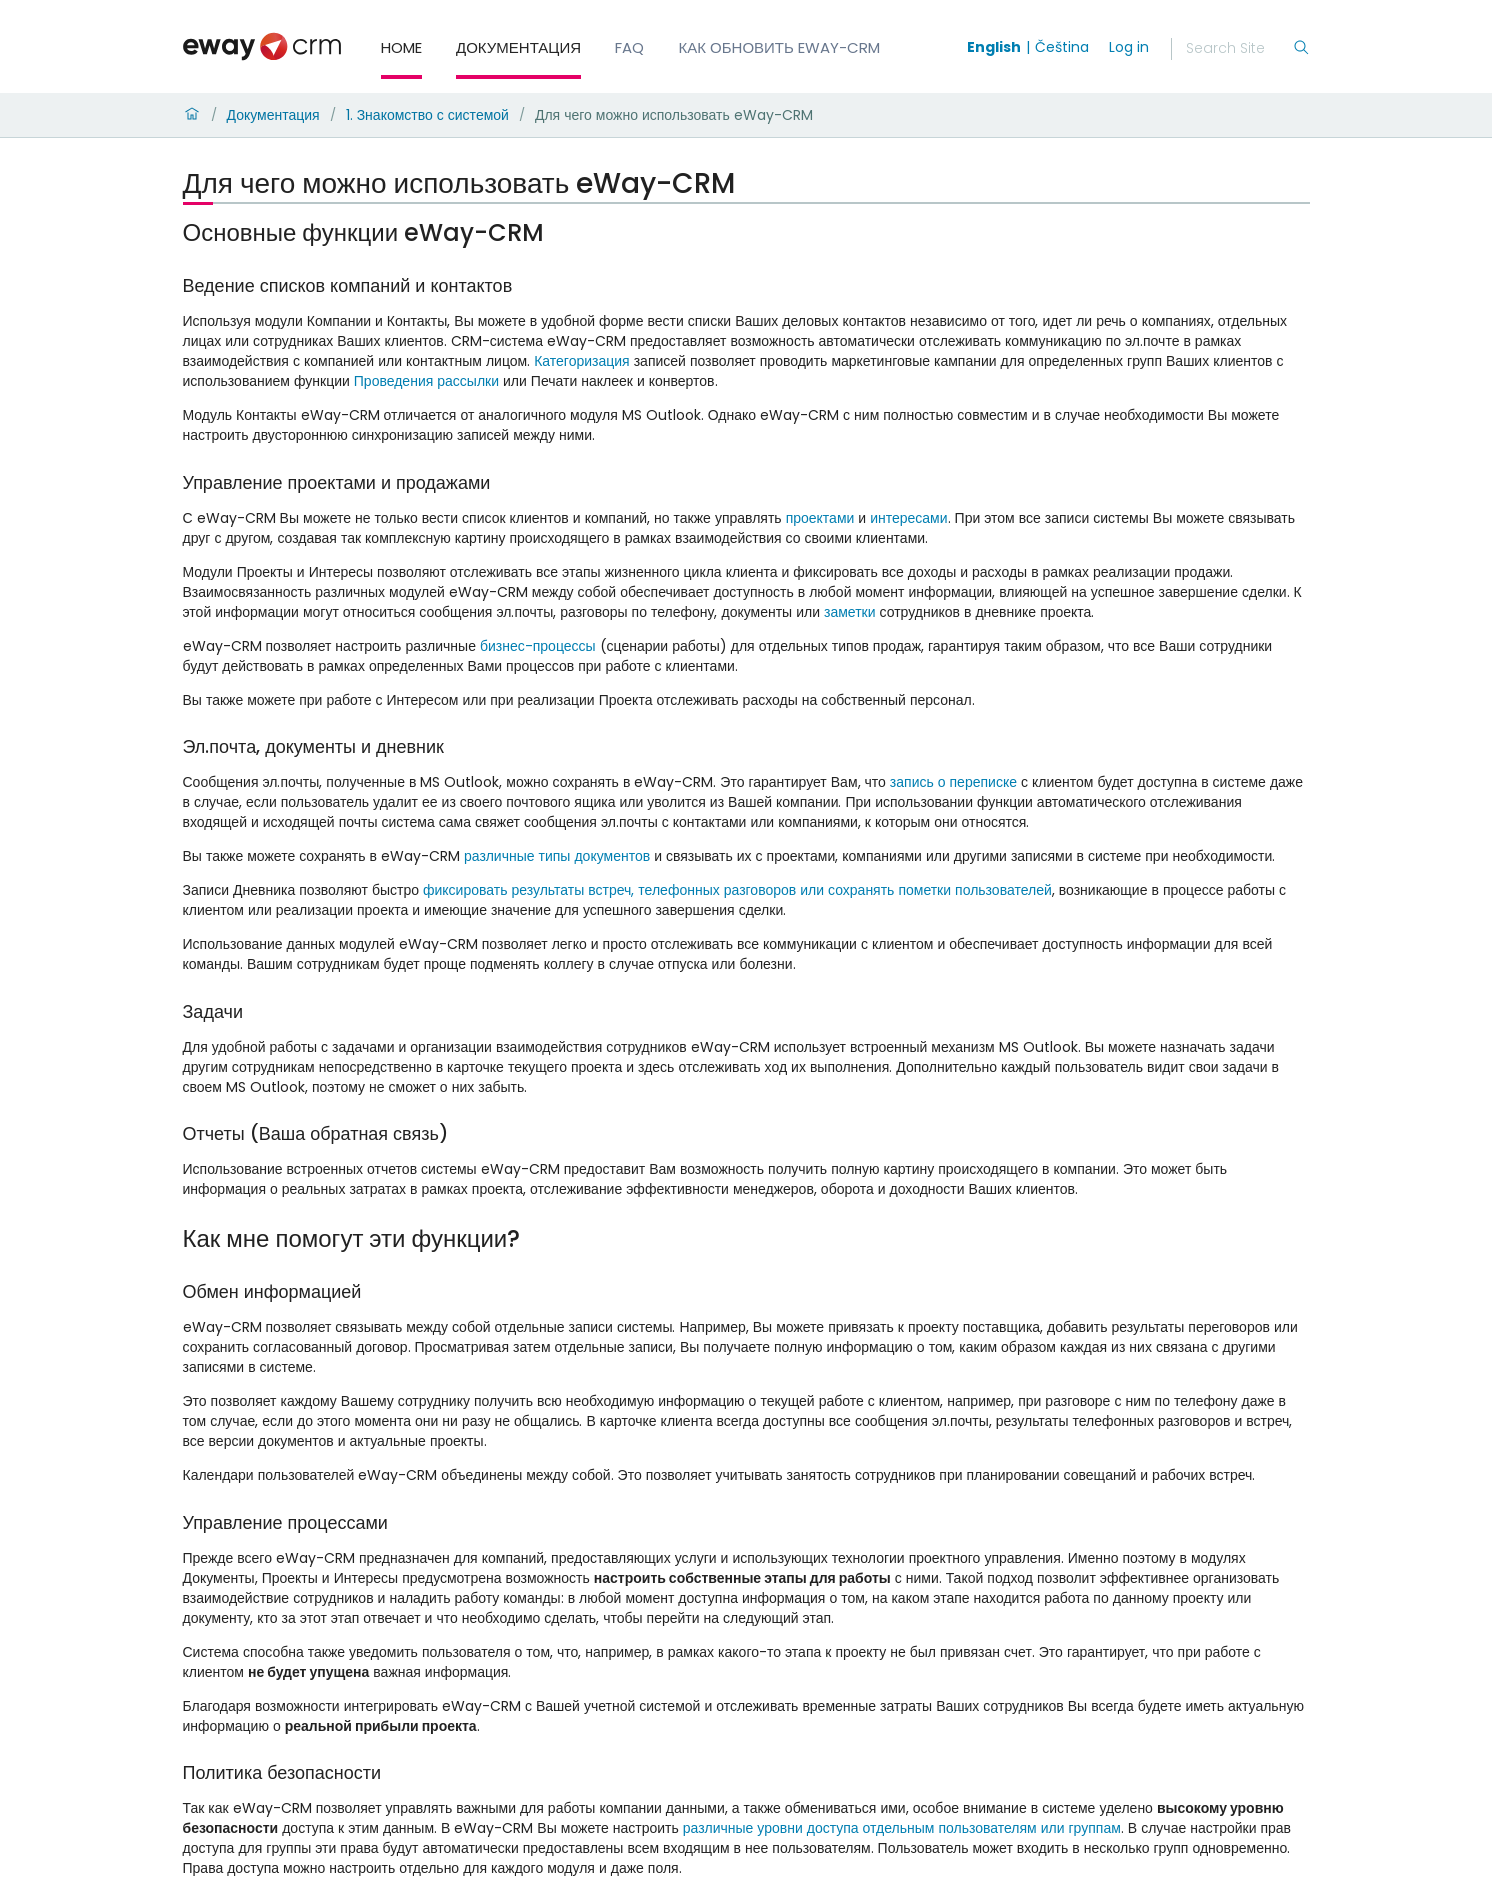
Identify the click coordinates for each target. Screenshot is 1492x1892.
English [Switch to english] (994, 47)
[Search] (1239, 49)
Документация (518, 47)
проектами (820, 518)
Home (401, 47)
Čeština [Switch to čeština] (1062, 47)
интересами (908, 518)
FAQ (629, 47)
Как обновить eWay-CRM (779, 47)
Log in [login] (1129, 47)
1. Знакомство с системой (427, 115)
